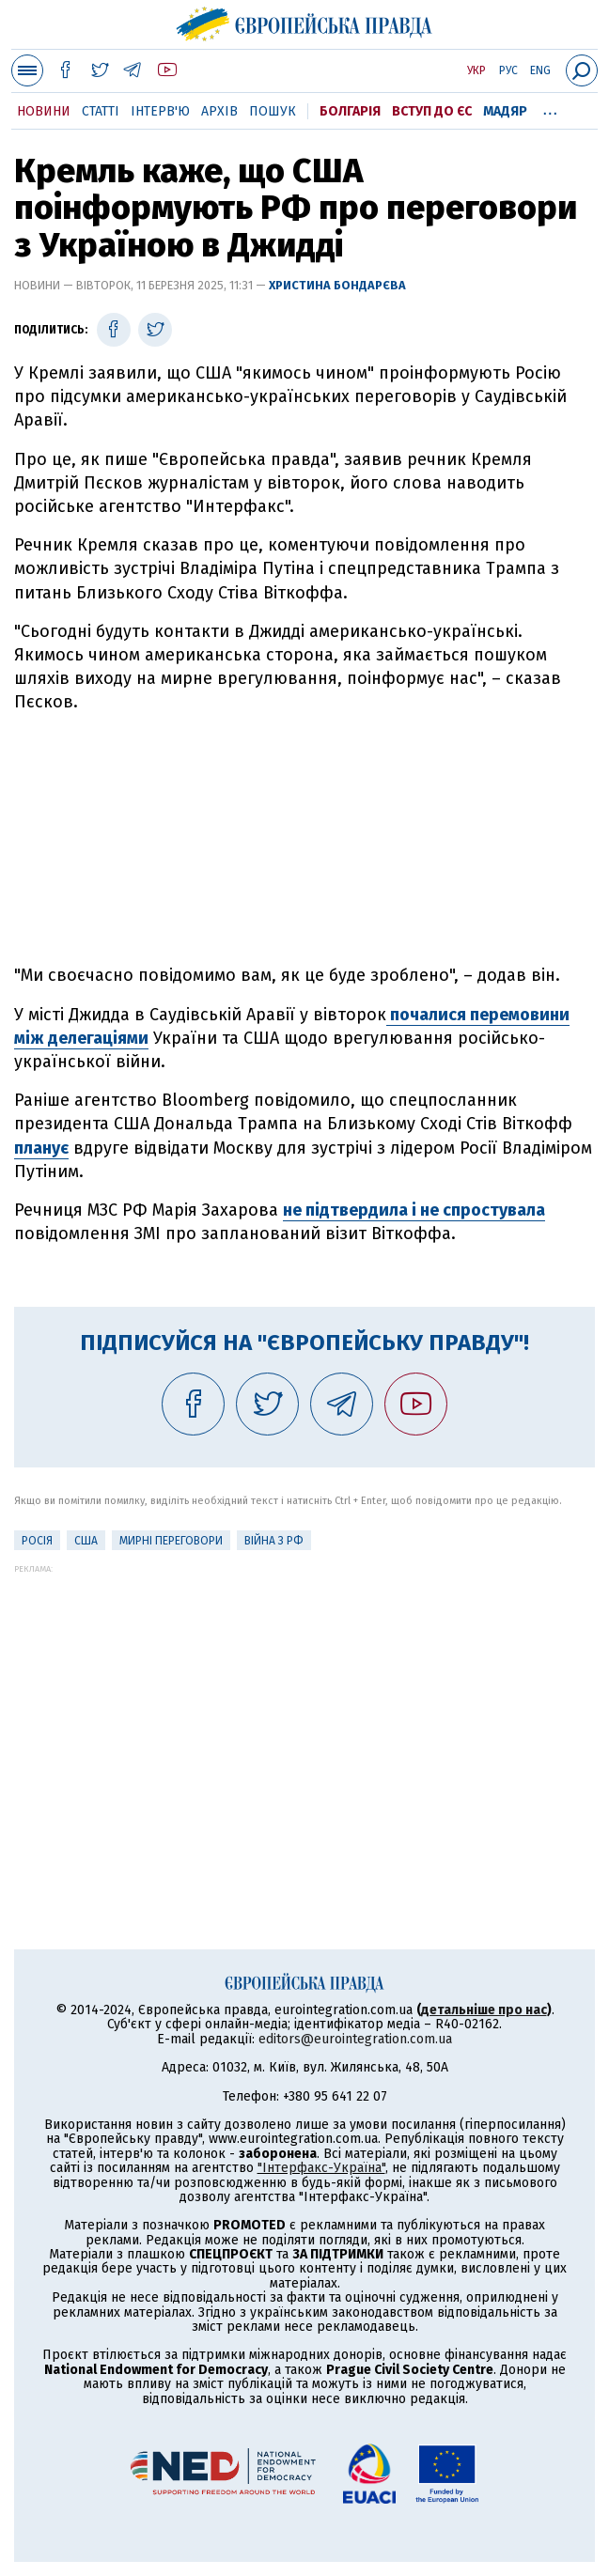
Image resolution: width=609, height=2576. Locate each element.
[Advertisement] (304, 839)
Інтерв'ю (160, 111)
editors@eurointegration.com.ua (355, 2039)
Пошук (272, 111)
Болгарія (350, 111)
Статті (100, 111)
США (86, 1540)
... (550, 108)
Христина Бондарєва (337, 285)
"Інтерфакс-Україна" (321, 2168)
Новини (43, 111)
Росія (37, 1540)
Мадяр (505, 111)
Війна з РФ (274, 1540)
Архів (219, 111)
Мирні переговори (171, 1540)
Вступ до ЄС (432, 111)
